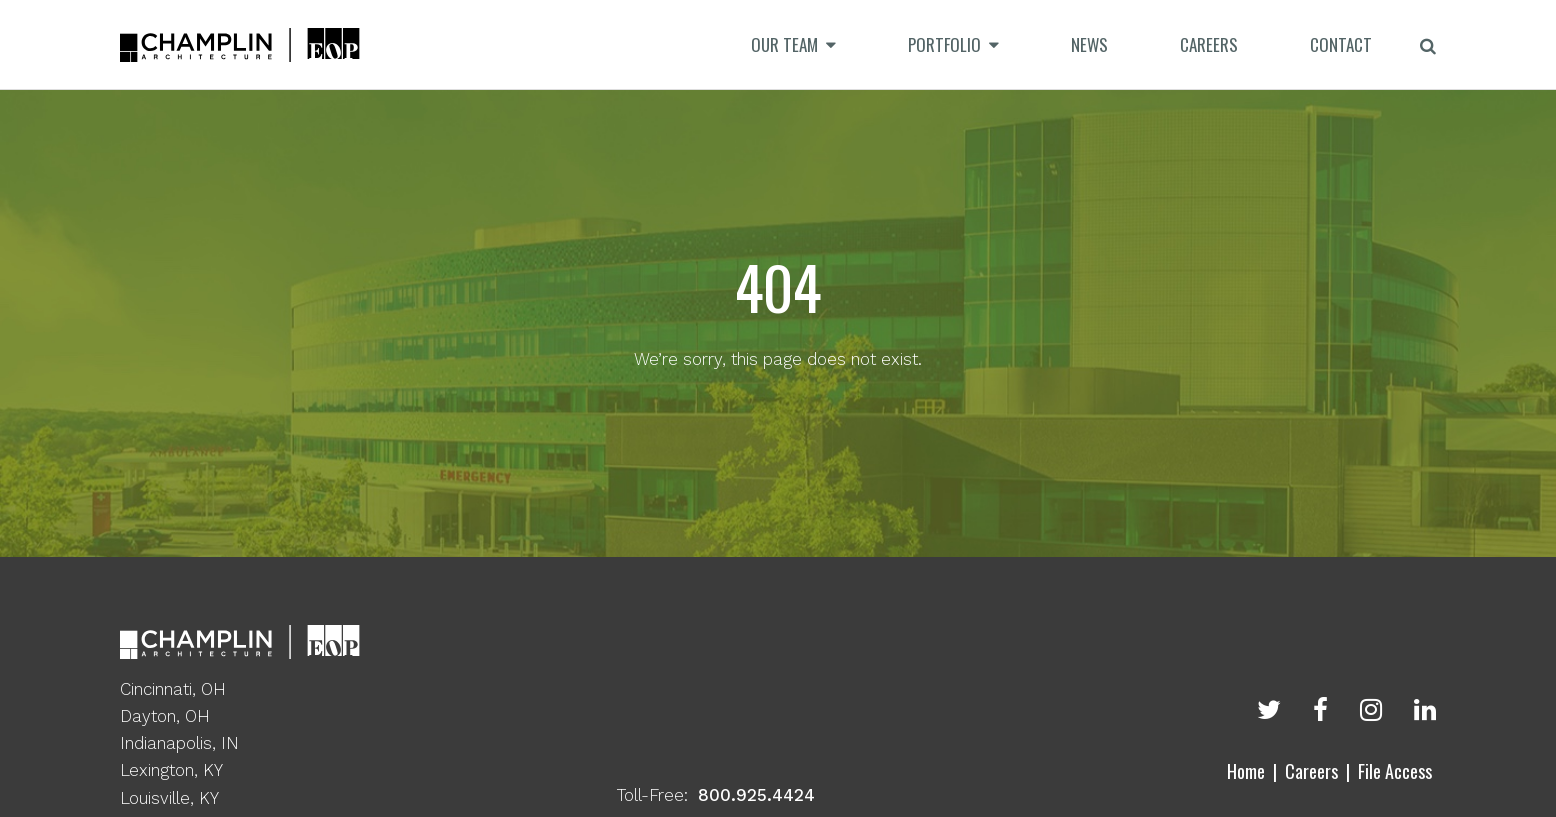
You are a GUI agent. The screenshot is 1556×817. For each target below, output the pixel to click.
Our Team (784, 44)
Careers (1311, 771)
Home (1246, 771)
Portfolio (944, 44)
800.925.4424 (756, 795)
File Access (1395, 771)
